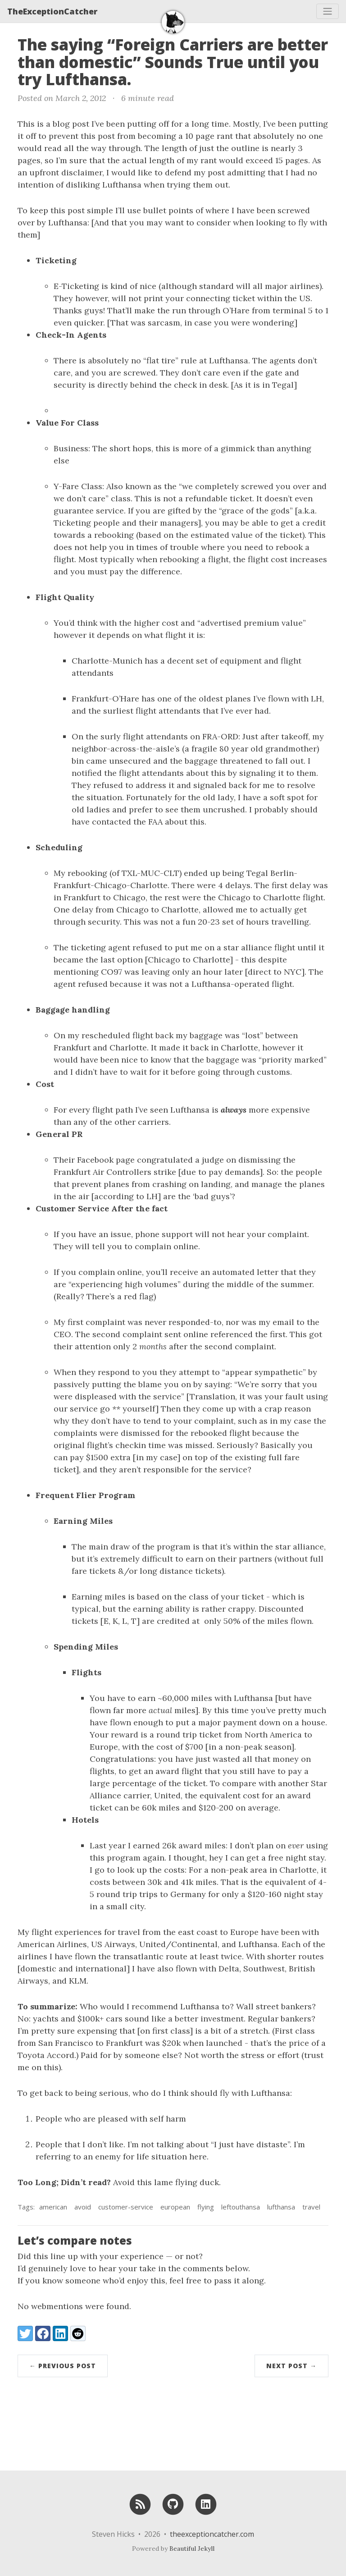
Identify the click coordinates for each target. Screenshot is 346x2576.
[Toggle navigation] (327, 11)
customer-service (125, 2206)
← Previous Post (62, 2365)
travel (311, 2206)
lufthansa (281, 2206)
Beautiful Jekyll (191, 2548)
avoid (82, 2206)
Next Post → (291, 2365)
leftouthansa (240, 2206)
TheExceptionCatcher (52, 11)
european (175, 2206)
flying (205, 2206)
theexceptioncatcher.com (212, 2534)
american (53, 2206)
